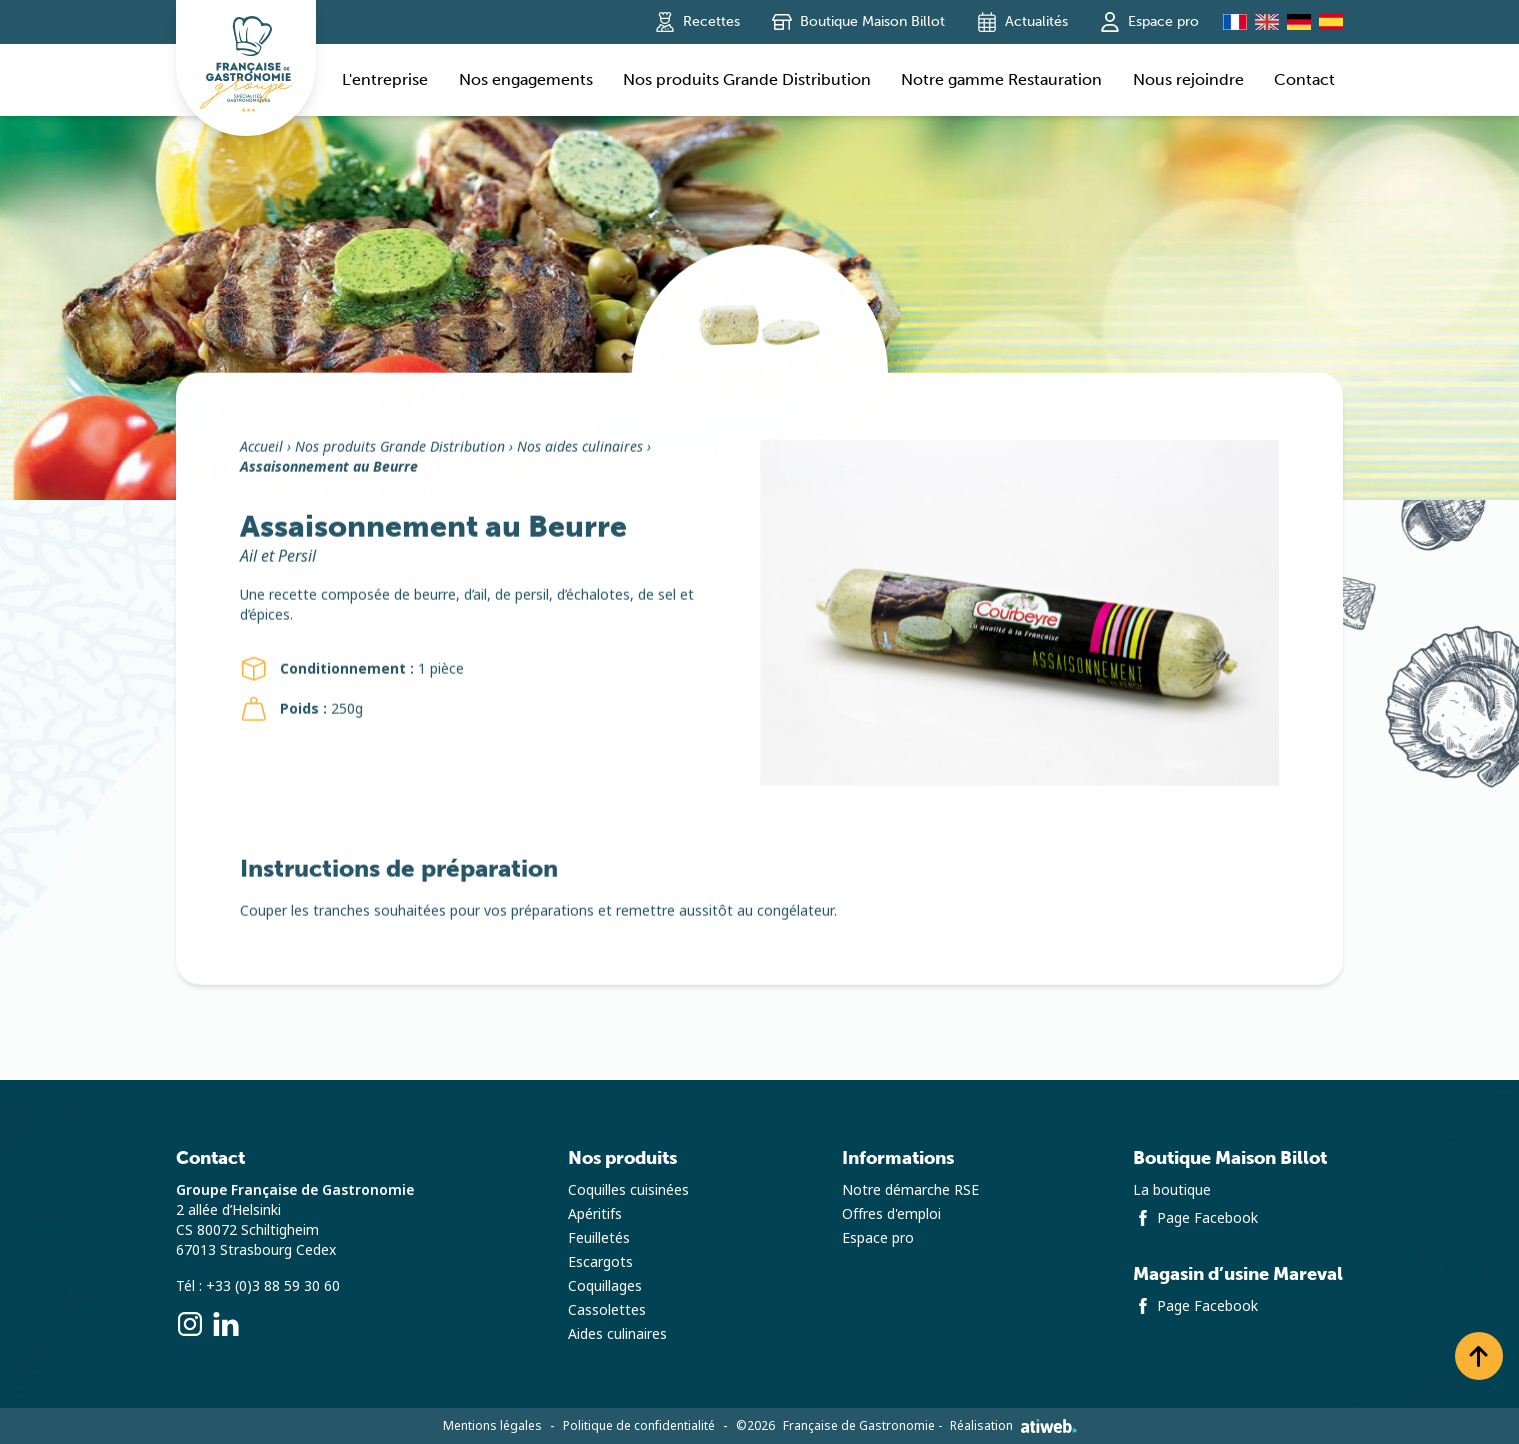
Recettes (697, 22)
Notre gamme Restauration (1001, 79)
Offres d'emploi (891, 1214)
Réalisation (1013, 1426)
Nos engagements (526, 79)
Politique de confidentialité (639, 1426)
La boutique (1172, 1190)
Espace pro (1149, 22)
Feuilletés (599, 1238)
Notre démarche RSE (910, 1190)
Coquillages (605, 1286)
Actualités (1022, 22)
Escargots (600, 1262)
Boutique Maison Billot (858, 22)
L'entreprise (385, 79)
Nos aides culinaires (580, 453)
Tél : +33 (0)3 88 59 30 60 (258, 1286)
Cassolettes (607, 1310)
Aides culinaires (617, 1334)
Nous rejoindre (1188, 79)
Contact (1304, 79)
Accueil (261, 453)
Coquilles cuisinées (628, 1190)
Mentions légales (492, 1426)
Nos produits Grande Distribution (747, 79)
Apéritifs (595, 1214)
